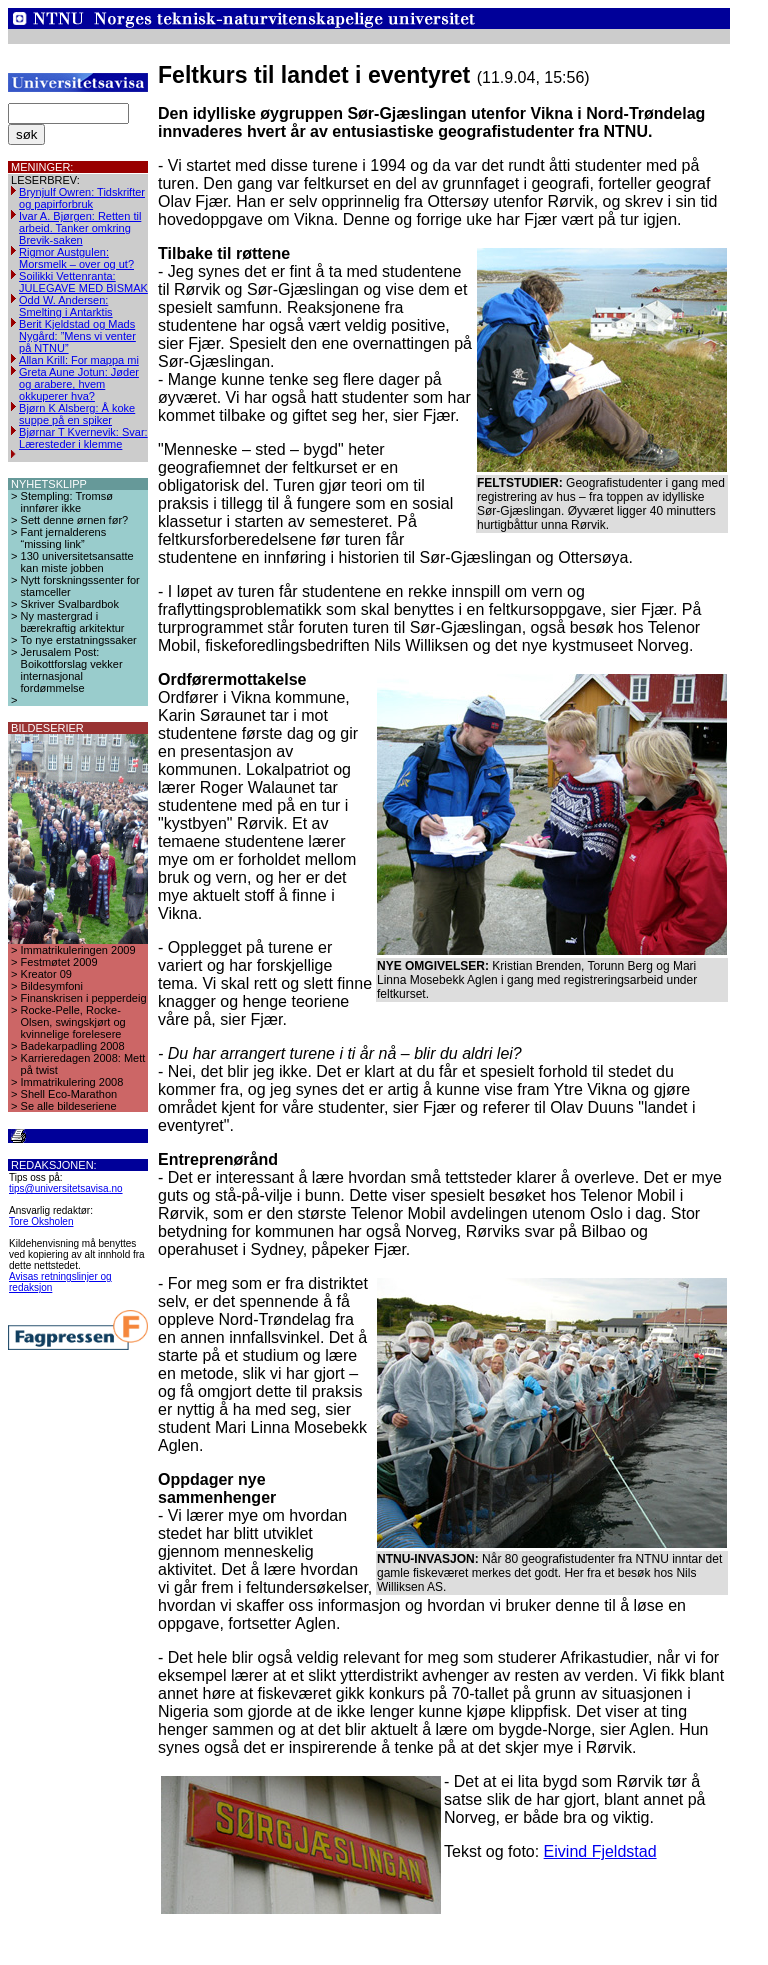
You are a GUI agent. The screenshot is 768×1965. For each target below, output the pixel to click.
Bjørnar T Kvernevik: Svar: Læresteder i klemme (83, 438)
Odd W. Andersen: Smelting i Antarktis (66, 306)
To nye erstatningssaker (79, 640)
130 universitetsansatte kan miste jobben (77, 562)
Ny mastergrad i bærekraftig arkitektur (73, 622)
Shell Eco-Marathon (69, 1094)
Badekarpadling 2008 (73, 1046)
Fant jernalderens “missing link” (64, 538)
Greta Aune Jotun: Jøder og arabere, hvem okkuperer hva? (79, 384)
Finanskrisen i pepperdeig (84, 998)
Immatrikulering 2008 (72, 1082)
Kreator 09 (46, 974)
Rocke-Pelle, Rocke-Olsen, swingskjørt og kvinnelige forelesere (73, 1022)
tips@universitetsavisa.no (66, 1188)
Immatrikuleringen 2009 (78, 950)
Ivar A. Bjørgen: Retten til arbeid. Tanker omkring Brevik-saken (80, 228)
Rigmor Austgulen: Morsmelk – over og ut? (76, 258)
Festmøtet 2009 (59, 962)
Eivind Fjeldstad (600, 1851)
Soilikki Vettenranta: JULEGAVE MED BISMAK (83, 282)
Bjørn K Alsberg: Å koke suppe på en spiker (77, 414)
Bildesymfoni (52, 986)
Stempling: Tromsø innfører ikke (67, 502)
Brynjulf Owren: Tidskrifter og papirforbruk (82, 198)
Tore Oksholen (41, 1221)
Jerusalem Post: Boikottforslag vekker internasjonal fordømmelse (72, 670)
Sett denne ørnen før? (75, 520)
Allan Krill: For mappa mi (79, 360)
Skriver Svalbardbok (70, 604)
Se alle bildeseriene (69, 1106)
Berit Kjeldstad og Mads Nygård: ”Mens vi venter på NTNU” (77, 336)
